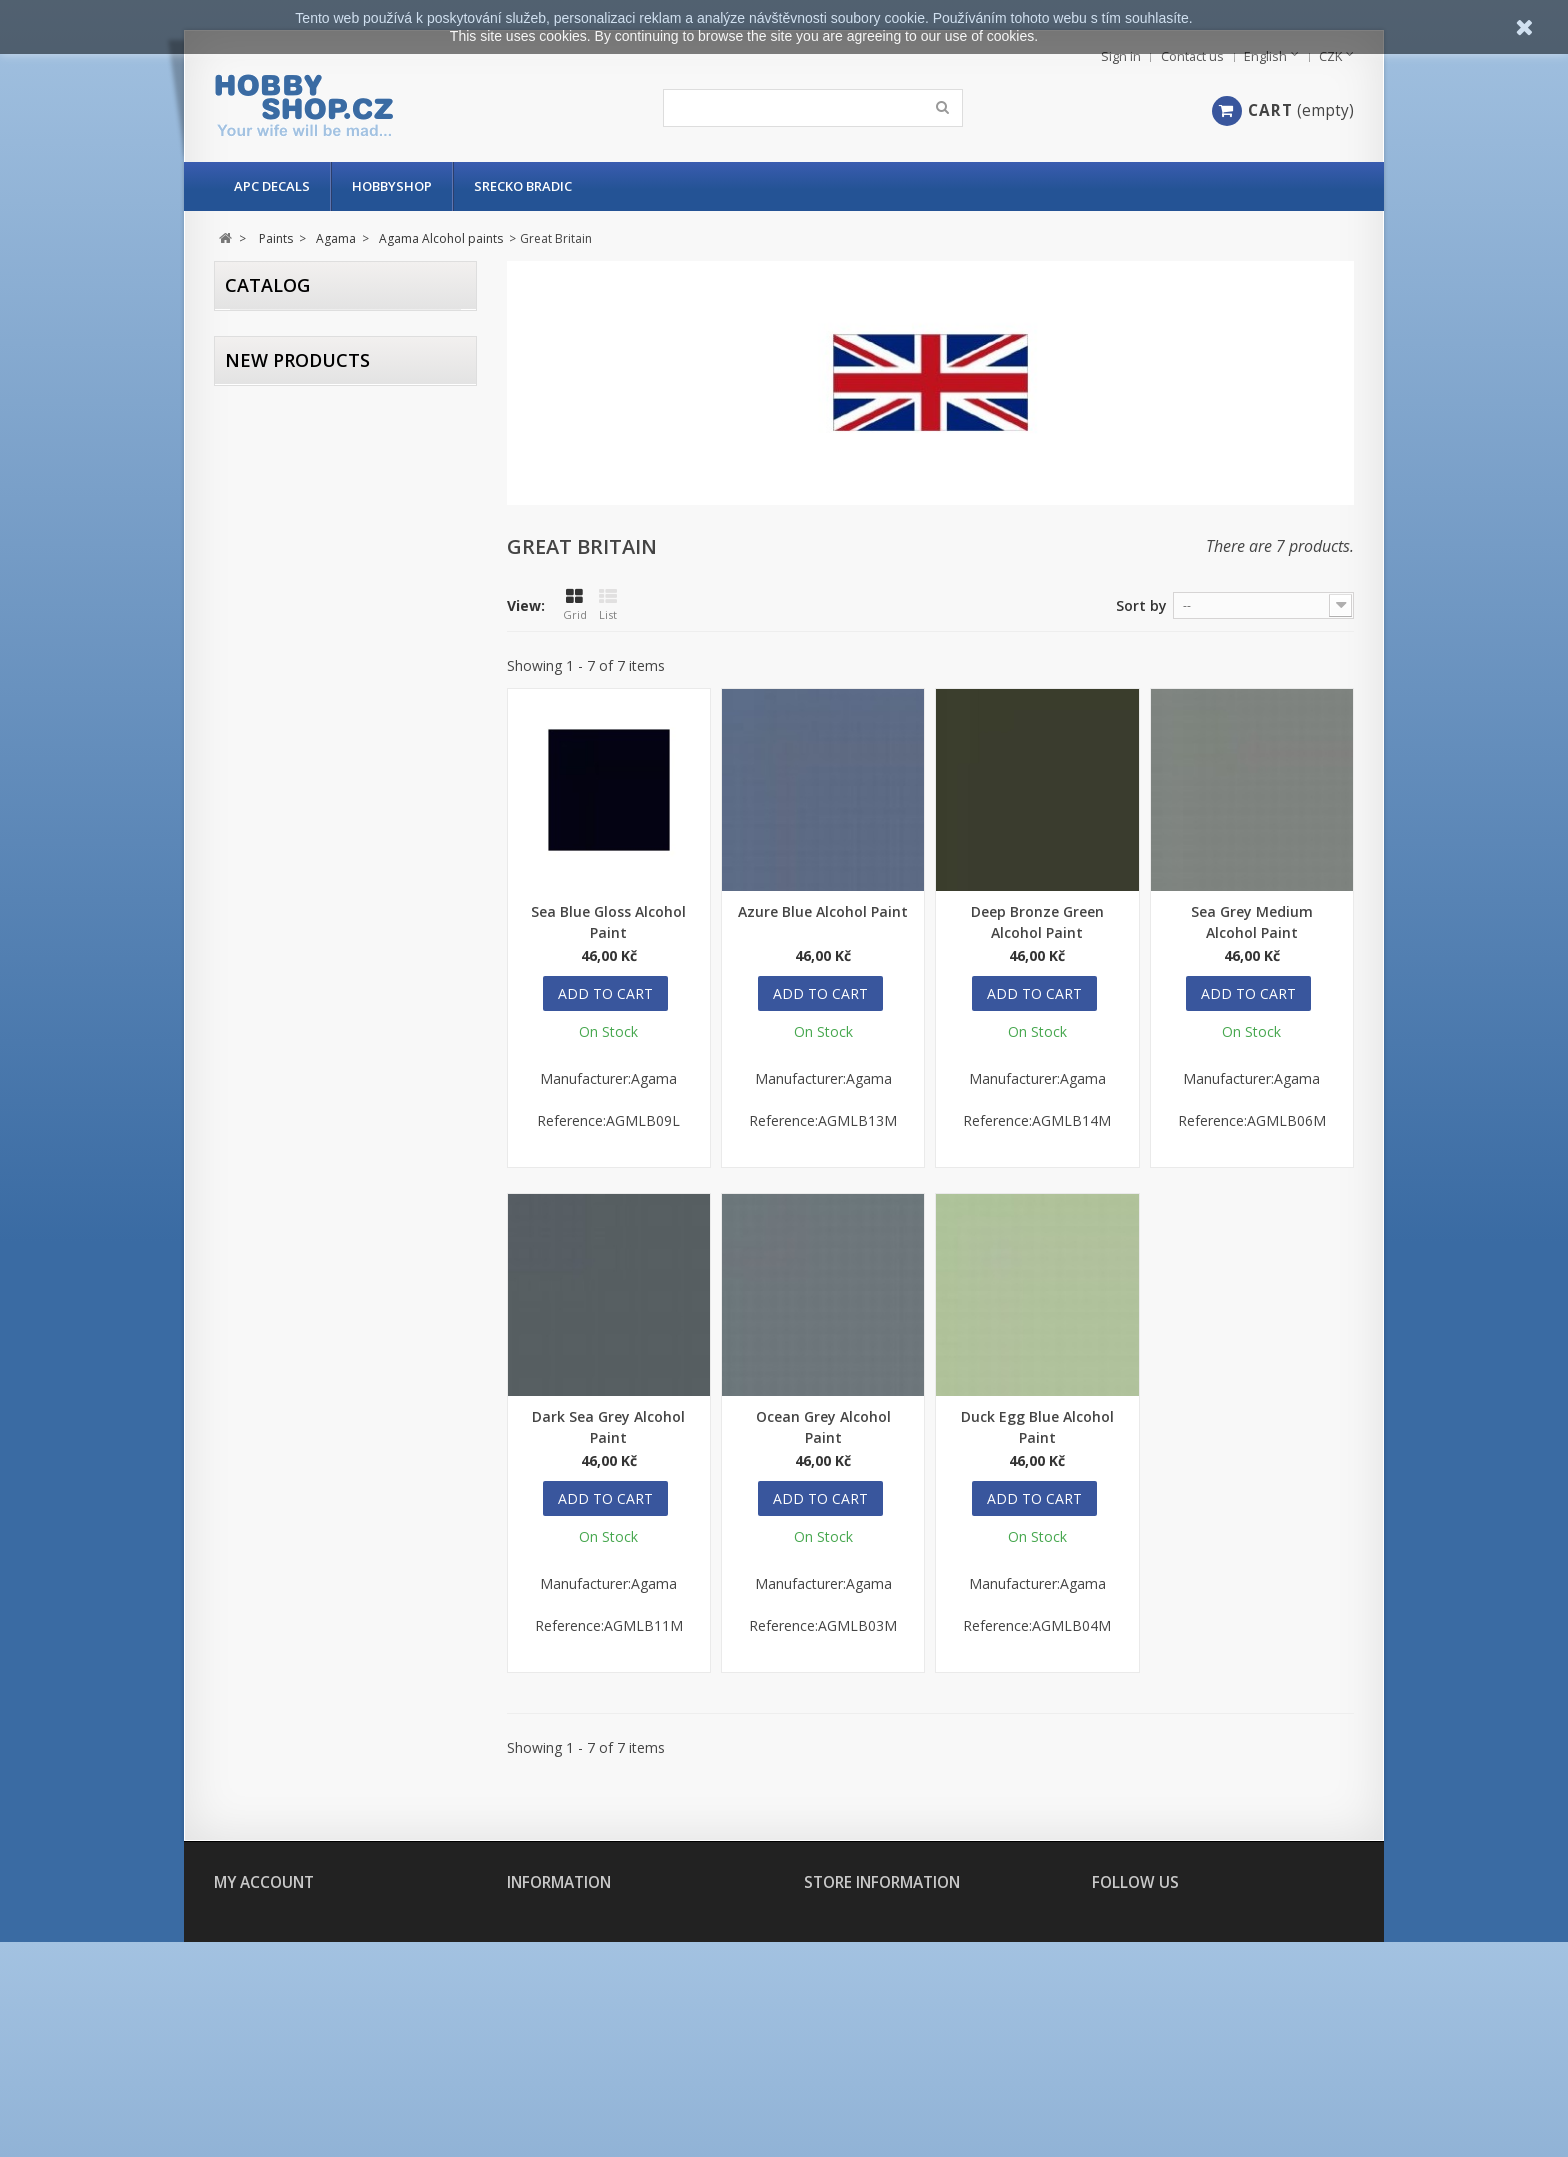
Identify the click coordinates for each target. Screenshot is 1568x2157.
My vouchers (253, 2017)
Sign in (1121, 56)
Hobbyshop (392, 186)
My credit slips (258, 1945)
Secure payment (554, 2089)
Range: (254, 532)
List (608, 605)
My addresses (254, 1969)
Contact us (1192, 56)
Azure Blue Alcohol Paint (823, 911)
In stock (290, 416)
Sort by (1141, 605)
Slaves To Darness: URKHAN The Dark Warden (398, 837)
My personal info (266, 1993)
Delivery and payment (572, 2017)
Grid (575, 605)
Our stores (541, 1921)
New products (297, 642)
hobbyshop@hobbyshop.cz (924, 2075)
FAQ (518, 1993)
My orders (245, 1921)
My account (264, 1882)
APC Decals (272, 186)
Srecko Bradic (523, 186)
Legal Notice (545, 2065)
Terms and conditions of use (594, 2041)
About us (534, 1969)
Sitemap (530, 2113)
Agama (287, 475)
